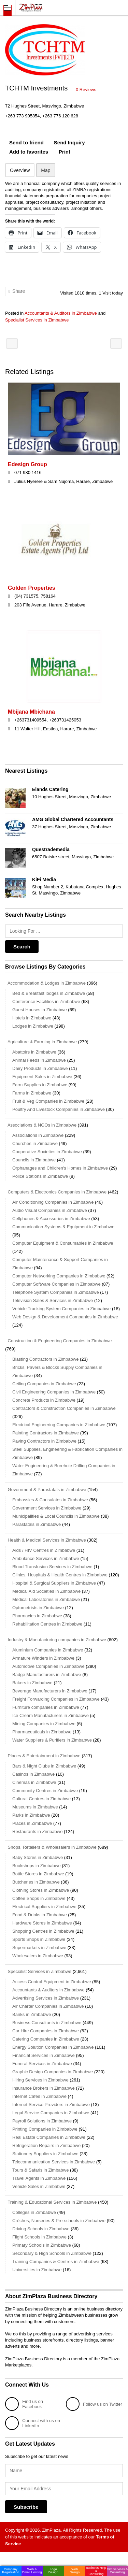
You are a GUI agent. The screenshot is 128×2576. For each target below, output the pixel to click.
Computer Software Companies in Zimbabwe (56, 1284)
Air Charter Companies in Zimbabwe (48, 2006)
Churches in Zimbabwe (35, 1143)
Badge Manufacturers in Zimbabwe (46, 1674)
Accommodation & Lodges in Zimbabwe (45, 983)
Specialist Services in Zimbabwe (37, 320)
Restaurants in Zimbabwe (37, 1831)
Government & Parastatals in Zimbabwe (45, 1489)
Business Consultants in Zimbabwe (46, 2022)
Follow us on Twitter (94, 2404)
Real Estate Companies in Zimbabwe (48, 2137)
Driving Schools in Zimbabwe (41, 2228)
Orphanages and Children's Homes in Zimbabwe (60, 1168)
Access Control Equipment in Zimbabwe (51, 1981)
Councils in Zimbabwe (34, 1159)
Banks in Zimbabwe (31, 2014)
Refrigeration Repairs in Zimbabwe (46, 2145)
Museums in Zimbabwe (35, 1806)
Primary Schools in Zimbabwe (41, 2245)
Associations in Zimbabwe (37, 1135)
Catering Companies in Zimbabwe (45, 2039)
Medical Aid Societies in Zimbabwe (46, 1591)
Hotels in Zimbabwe (31, 1017)
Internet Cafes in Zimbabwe (39, 2096)
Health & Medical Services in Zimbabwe (45, 1540)
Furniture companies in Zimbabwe (45, 1707)
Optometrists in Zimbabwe (38, 1607)
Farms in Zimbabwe (31, 1093)
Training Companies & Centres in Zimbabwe (55, 2261)
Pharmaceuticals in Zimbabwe (41, 1731)
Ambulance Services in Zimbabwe (45, 1558)
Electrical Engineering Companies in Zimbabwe (58, 1424)
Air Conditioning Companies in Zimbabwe (53, 1202)
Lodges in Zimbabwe (32, 1026)
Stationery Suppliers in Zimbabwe (45, 2153)
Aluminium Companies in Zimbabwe (47, 1649)
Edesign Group (27, 464)
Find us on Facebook (24, 2404)
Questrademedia (51, 849)
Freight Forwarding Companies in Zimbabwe (56, 1699)
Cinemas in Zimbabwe (34, 1782)
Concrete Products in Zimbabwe (43, 1400)
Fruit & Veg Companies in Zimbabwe (48, 1101)
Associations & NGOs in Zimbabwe (40, 1125)
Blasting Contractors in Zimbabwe (45, 1359)
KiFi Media (44, 879)
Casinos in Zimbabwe (33, 1774)
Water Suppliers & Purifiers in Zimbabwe (52, 1740)
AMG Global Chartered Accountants (72, 819)
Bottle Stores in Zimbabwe (38, 1873)
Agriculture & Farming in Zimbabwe (41, 1041)
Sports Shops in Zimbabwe (38, 1939)
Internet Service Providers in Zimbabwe (51, 2104)
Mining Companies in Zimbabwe (43, 1723)
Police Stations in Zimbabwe (40, 1176)
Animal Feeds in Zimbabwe (39, 1060)
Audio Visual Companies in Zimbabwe (49, 1210)
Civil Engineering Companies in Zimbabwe (54, 1391)
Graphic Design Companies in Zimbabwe (52, 2071)
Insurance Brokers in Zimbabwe (43, 2088)
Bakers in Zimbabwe (32, 1682)
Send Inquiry (69, 142)
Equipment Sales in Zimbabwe (42, 1076)
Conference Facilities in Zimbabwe (46, 1001)
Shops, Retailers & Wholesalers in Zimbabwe (51, 1847)
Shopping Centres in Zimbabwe (43, 1931)
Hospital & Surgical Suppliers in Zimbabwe (54, 1583)
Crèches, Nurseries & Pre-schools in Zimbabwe (58, 2220)
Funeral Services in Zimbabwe (42, 2063)
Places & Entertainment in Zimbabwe (43, 1755)
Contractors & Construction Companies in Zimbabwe (64, 1408)
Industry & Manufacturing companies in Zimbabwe (55, 1639)
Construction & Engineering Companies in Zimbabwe (58, 1340)
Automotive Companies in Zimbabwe (48, 1666)
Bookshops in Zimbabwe (36, 1865)
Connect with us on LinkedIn (32, 2423)
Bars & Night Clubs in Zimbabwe (44, 1766)
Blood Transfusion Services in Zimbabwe (52, 1566)
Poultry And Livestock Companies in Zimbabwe (58, 1109)
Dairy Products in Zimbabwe (40, 1068)
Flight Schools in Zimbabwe (39, 2236)
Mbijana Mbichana (31, 712)
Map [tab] (45, 170)
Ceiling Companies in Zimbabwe (44, 1383)
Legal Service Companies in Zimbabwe (50, 2112)
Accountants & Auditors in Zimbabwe (61, 313)
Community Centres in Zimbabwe (45, 1790)
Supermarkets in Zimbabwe (39, 1947)
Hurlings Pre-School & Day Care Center (12, 343)
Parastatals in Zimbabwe (36, 1524)
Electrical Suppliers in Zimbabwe (44, 1906)
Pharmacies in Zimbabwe (37, 1615)
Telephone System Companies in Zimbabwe (55, 1292)
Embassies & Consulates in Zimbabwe (50, 1499)
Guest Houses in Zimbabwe (39, 1009)
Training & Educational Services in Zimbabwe (51, 2202)
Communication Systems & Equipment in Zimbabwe (63, 1226)
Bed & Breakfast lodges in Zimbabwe (48, 993)
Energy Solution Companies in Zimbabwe (53, 2047)
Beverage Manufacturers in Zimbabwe (49, 1690)
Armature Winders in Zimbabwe (43, 1658)
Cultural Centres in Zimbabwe (41, 1798)
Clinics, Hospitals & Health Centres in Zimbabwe (60, 1574)
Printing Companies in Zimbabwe (44, 2129)
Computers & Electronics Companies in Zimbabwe (55, 1191)
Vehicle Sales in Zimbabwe (38, 2186)
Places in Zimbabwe (32, 1823)
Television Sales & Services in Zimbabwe (52, 1300)
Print (64, 152)
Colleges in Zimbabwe (34, 2212)
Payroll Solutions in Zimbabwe (42, 2120)
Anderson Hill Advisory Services (116, 343)
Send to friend (26, 142)
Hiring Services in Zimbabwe (40, 2080)
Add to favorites (28, 152)
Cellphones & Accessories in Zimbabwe (51, 1218)
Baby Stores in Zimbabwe (37, 1857)
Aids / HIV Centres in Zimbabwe (43, 1550)
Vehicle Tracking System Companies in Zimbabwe (61, 1308)
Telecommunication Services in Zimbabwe (53, 2161)
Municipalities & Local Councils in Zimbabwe (56, 1516)
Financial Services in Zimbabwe (43, 2055)
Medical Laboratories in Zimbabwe (46, 1599)
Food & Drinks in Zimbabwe (39, 1914)
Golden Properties (31, 588)
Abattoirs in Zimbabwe (34, 1052)
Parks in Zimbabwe (31, 1815)
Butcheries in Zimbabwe (36, 1882)
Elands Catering (50, 789)
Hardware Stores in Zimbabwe (42, 1923)
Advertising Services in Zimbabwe (45, 1998)
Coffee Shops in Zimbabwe (39, 1898)
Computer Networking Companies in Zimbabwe (58, 1275)
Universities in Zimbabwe (37, 2269)
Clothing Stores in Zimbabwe (40, 1890)
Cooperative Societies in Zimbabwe (47, 1151)
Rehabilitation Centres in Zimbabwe (47, 1624)
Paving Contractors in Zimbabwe (44, 1441)
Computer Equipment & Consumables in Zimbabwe (62, 1243)
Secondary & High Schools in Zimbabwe (51, 2253)
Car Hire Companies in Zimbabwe (45, 2030)
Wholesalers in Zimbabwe (37, 1955)
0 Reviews (86, 89)
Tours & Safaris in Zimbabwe (40, 2170)
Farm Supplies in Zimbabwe (39, 1084)
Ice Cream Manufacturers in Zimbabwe (50, 1715)
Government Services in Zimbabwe (46, 1508)
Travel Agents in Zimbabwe (39, 2178)
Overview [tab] (20, 170)
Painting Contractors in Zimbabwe (45, 1432)
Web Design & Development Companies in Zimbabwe (65, 1316)
